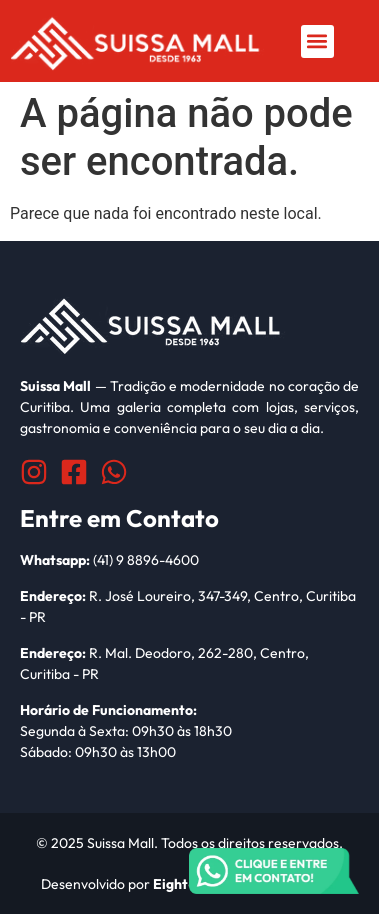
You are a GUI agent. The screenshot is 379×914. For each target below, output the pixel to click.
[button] (317, 41)
